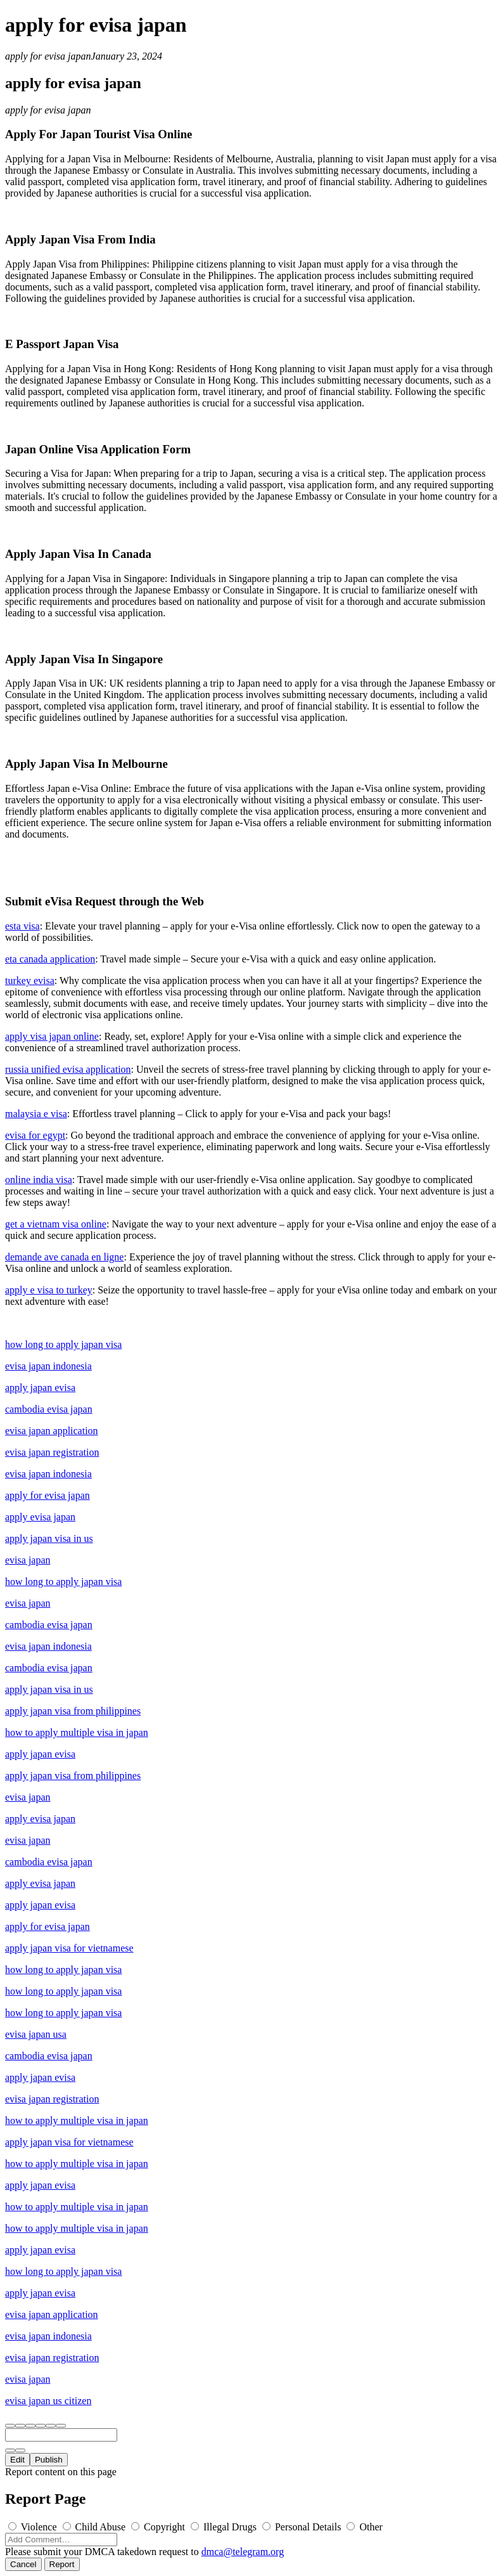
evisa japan (28, 1560)
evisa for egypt (35, 1135)
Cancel (23, 2564)
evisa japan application (51, 1430)
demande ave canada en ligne (64, 1257)
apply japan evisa (40, 1387)
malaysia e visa (36, 1113)
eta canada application (50, 959)
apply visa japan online (52, 1036)
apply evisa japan (40, 1516)
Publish (49, 2459)
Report (62, 2564)
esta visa (22, 926)
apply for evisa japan (48, 56)
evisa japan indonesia (48, 1366)
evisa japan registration (52, 1452)
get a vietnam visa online (55, 1224)
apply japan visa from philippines (73, 1710)
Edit (17, 2459)
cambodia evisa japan (48, 1409)
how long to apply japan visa (63, 1344)
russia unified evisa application (68, 1069)
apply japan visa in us (49, 1538)
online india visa (38, 1179)
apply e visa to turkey (48, 1290)
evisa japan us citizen (48, 2400)
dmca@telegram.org (242, 2551)
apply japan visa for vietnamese (69, 1948)
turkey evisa (29, 980)
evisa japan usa (36, 2034)
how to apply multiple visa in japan (76, 1732)
